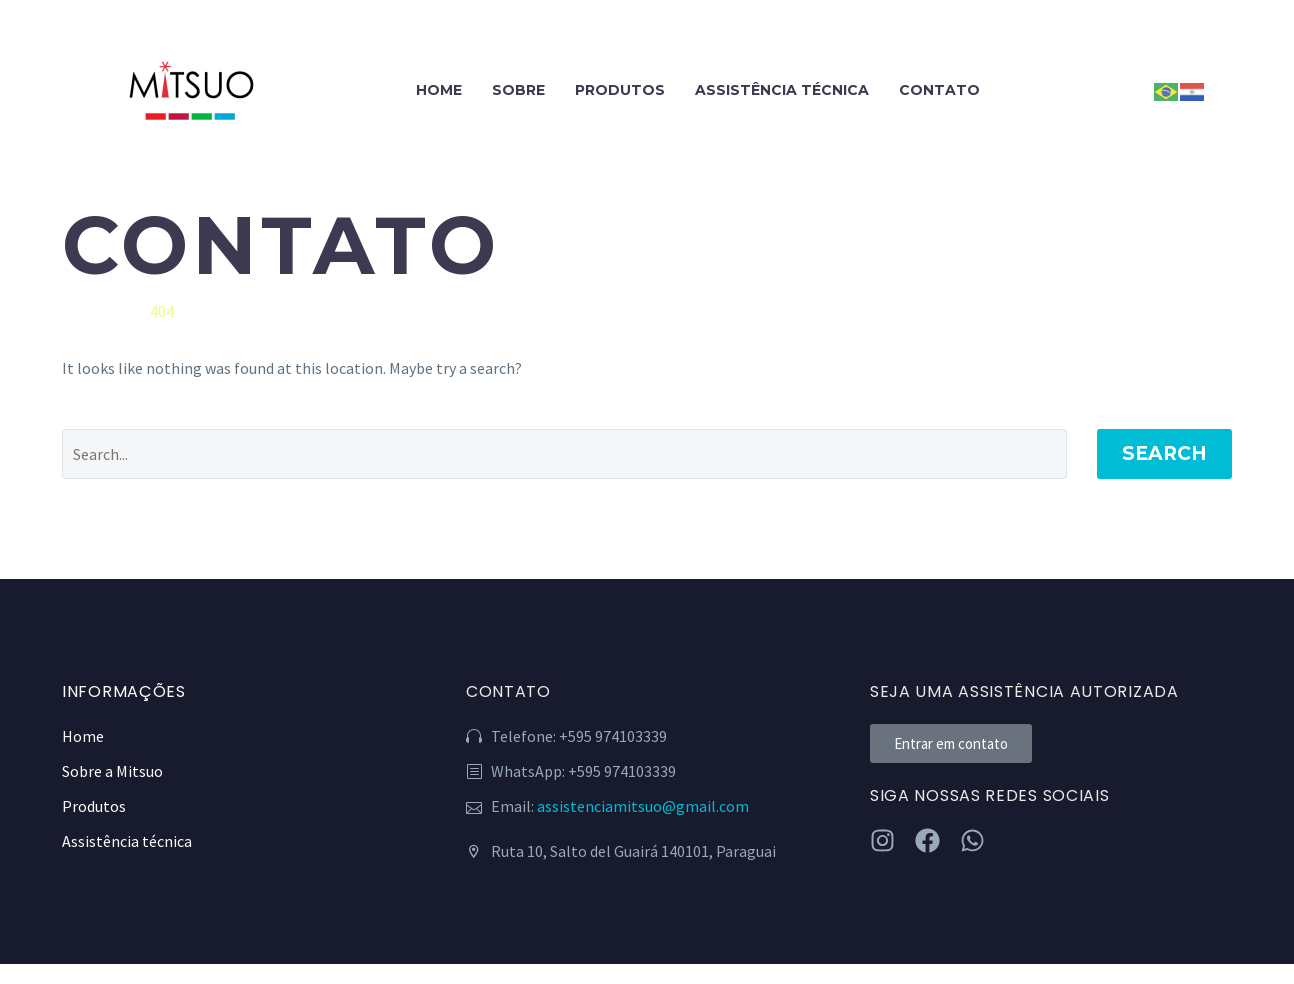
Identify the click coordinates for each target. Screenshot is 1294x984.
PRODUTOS (620, 90)
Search (1164, 453)
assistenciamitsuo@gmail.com (643, 806)
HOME (439, 90)
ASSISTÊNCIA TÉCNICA (782, 90)
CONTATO (939, 90)
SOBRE (518, 90)
